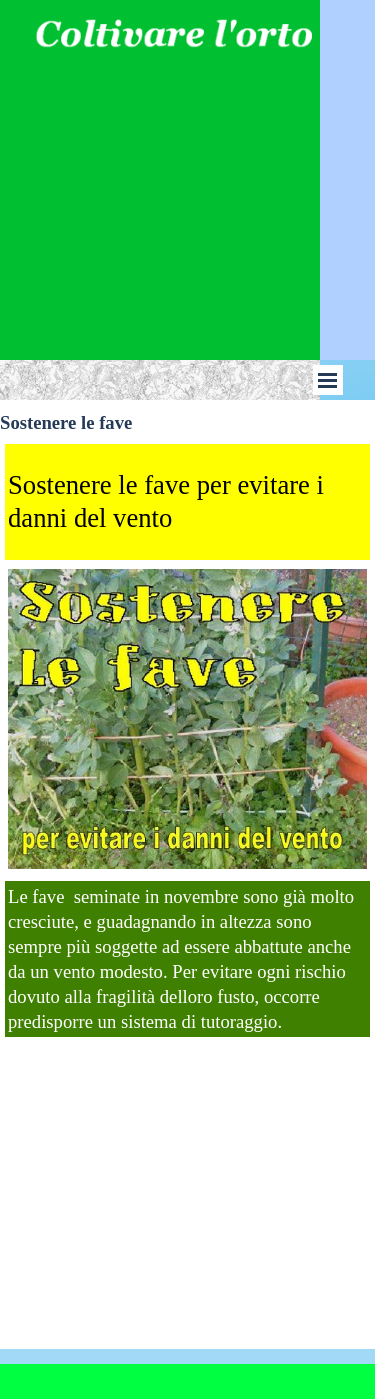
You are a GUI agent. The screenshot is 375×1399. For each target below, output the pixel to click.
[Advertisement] (187, 167)
